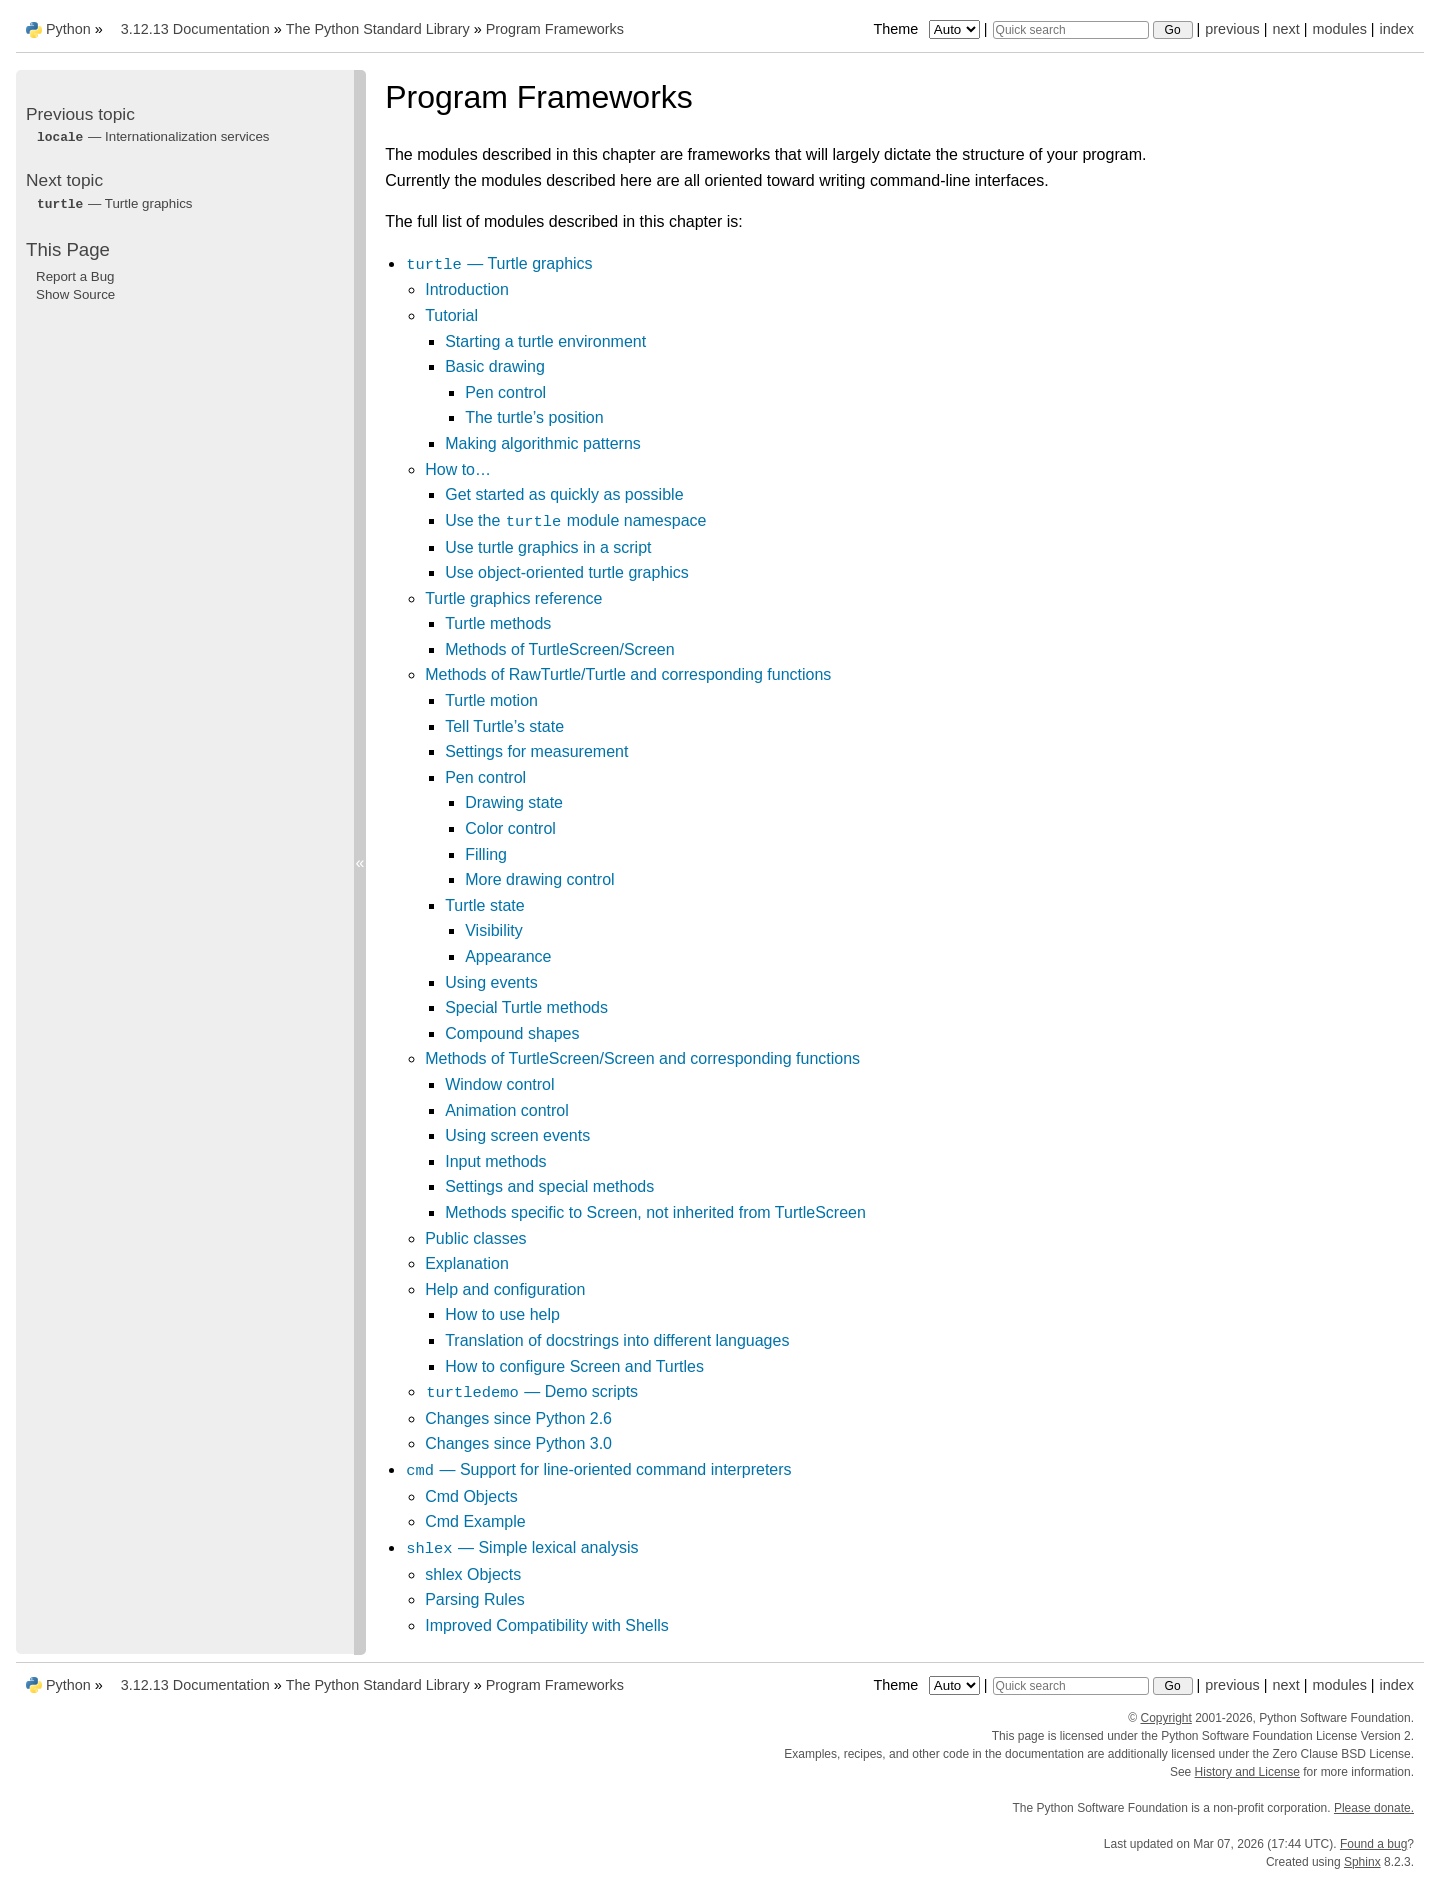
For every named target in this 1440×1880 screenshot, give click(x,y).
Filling (486, 854)
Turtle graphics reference (513, 598)
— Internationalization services (153, 136)
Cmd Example (475, 1521)
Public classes (475, 1238)
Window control (499, 1084)
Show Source (75, 294)
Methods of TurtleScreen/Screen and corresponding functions (642, 1058)
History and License (1247, 1772)
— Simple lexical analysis (521, 1547)
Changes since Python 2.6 (518, 1418)
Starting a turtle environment (545, 341)
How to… (458, 469)
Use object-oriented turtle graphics (567, 572)
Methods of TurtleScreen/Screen (559, 649)
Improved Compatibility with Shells (547, 1625)
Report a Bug (75, 276)
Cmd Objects (471, 1496)
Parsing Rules (475, 1599)
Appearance (508, 956)
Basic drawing (495, 366)
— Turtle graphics (498, 263)
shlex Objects (473, 1574)
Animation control (507, 1110)
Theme (928, 29)
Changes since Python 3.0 (518, 1443)
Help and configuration (505, 1289)
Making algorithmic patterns (543, 443)
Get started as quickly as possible (564, 494)
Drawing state (514, 802)
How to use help (502, 1314)
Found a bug (1373, 1844)
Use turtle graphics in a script (548, 547)
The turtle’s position (534, 417)
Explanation (467, 1263)
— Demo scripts (531, 1391)
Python (68, 29)
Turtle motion (491, 700)
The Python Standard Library (378, 29)
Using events (491, 982)
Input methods (495, 1161)
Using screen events (517, 1135)
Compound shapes (512, 1033)
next (1285, 29)
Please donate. (1374, 1808)
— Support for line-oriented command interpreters (598, 1469)
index (1397, 29)
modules (1339, 29)
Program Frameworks (555, 29)
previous (1232, 29)
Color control (510, 828)
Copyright (1165, 1718)
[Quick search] (1071, 30)
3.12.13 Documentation (195, 29)
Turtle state (484, 905)
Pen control (505, 392)
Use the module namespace (575, 520)
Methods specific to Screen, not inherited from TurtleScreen (655, 1212)
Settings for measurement (536, 751)
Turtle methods (498, 623)
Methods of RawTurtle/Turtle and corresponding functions (628, 674)
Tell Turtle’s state (504, 726)
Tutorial (451, 315)
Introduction (467, 289)
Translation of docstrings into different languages (617, 1340)
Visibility (494, 930)
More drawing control (539, 879)
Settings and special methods (549, 1186)
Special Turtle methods (526, 1007)
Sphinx (1362, 1862)
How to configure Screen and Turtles (574, 1366)
